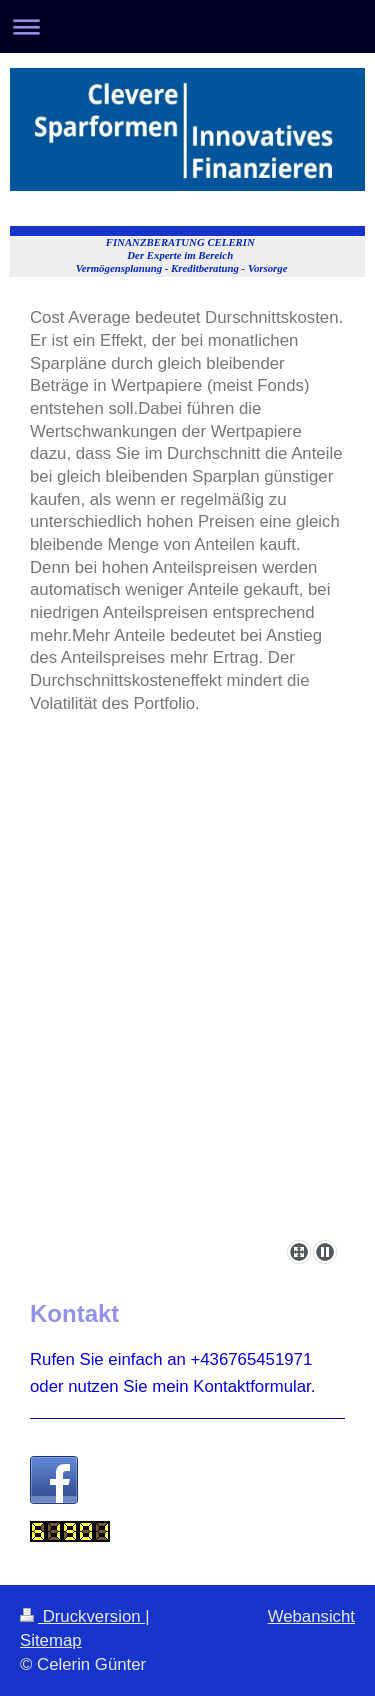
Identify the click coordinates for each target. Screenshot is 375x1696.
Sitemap (51, 1640)
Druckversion (82, 1616)
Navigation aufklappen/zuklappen (187, 26)
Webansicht (311, 1616)
